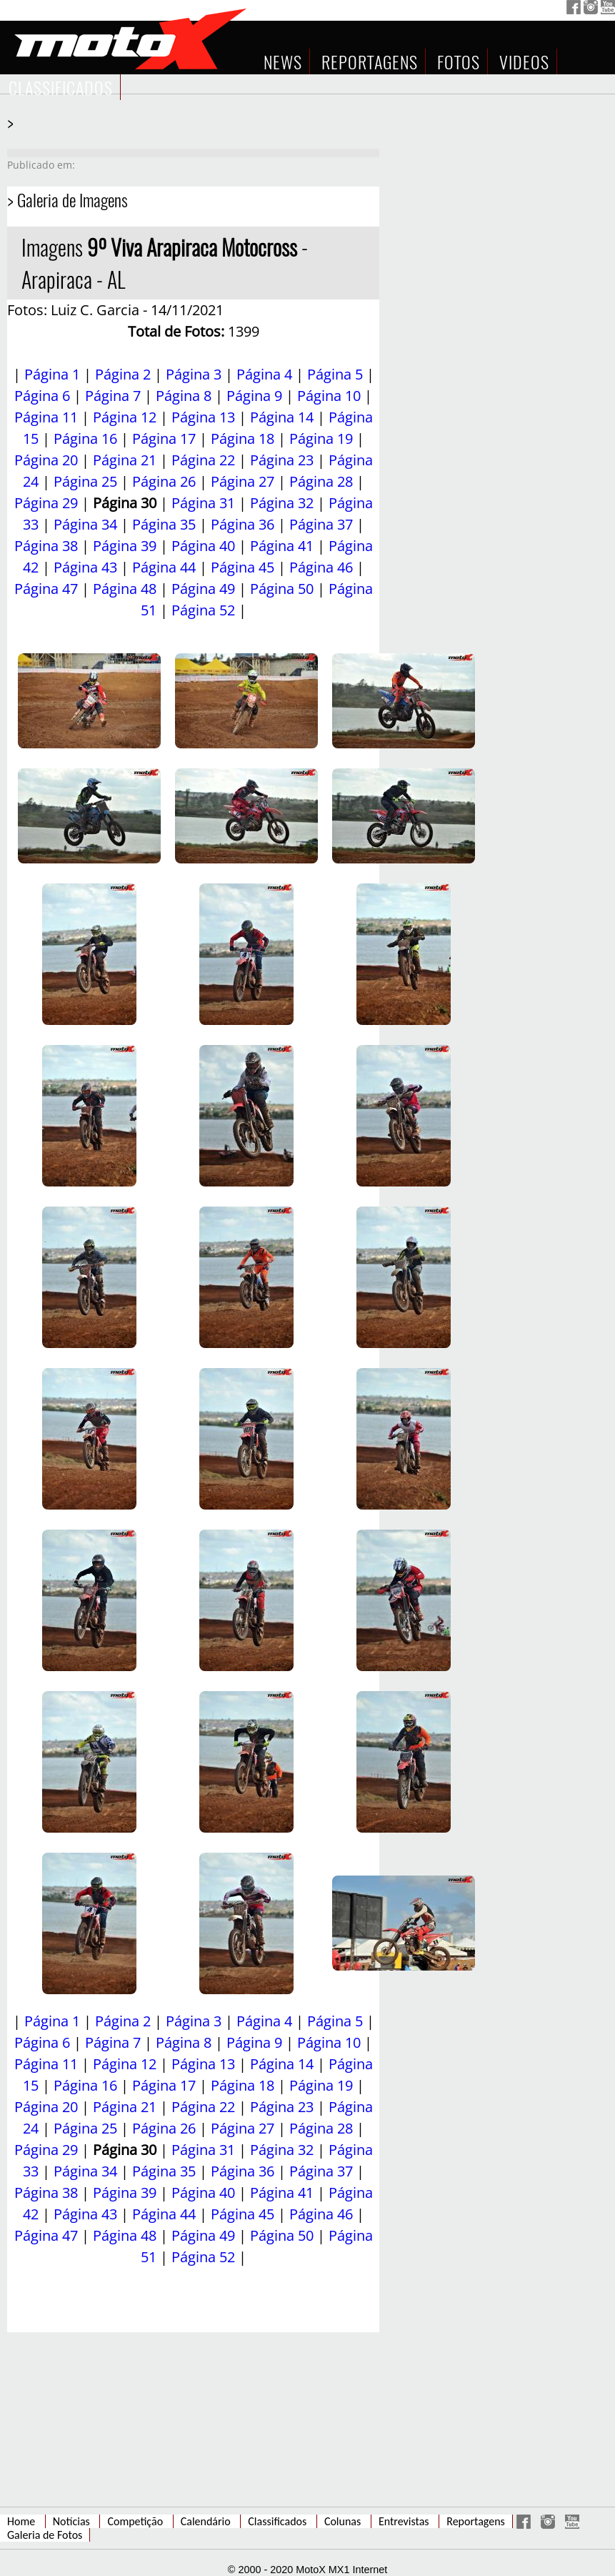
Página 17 (164, 438)
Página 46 (321, 567)
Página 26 (164, 481)
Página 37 (321, 524)
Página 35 (164, 524)
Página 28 (321, 481)
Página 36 (242, 524)
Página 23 (282, 460)
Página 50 (282, 588)
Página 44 (164, 567)
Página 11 (46, 417)
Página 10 (329, 395)
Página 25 (85, 481)
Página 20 (46, 460)
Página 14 (282, 417)
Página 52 (203, 610)
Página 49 (203, 588)
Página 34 (85, 524)
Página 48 (124, 588)
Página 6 (42, 395)
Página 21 (124, 460)
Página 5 (335, 374)
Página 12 (124, 417)
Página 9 (254, 395)
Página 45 (242, 567)
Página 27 (242, 481)
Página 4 (264, 374)
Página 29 (46, 502)
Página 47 (46, 588)
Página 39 (124, 545)
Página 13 (203, 417)
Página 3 (193, 374)
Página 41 (282, 545)
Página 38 (46, 545)
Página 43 (85, 567)
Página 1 (52, 374)
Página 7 (113, 395)
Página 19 (321, 438)
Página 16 (85, 438)
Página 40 (203, 545)
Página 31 (203, 502)
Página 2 (123, 374)
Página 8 (183, 395)
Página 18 (242, 438)
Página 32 (282, 502)
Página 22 (203, 460)
